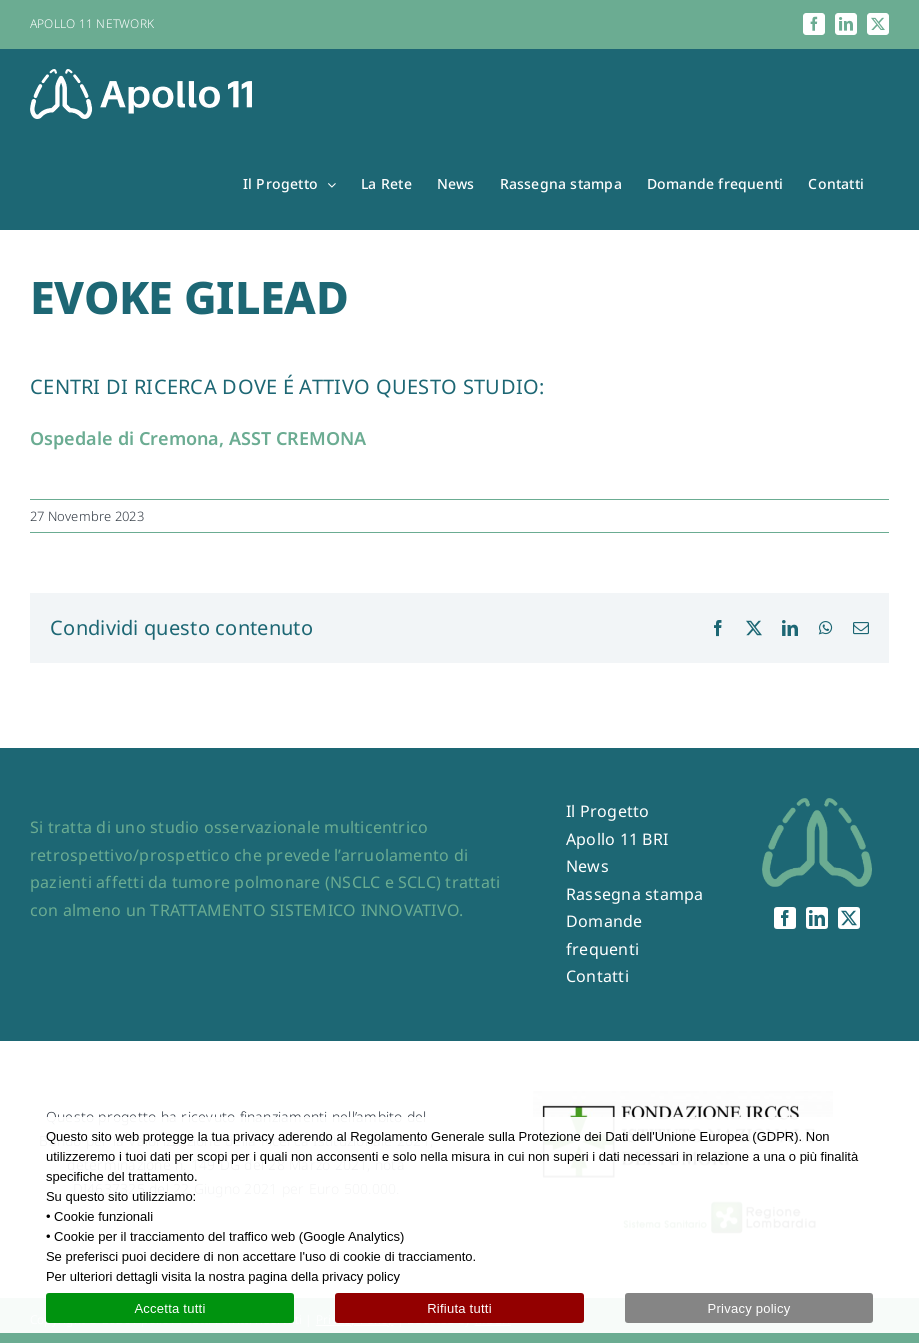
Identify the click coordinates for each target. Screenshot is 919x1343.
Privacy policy (749, 1308)
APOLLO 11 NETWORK (92, 23)
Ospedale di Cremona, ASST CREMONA (198, 438)
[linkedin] (817, 918)
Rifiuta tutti (459, 1308)
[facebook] (785, 918)
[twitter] (849, 918)
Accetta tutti (169, 1308)
